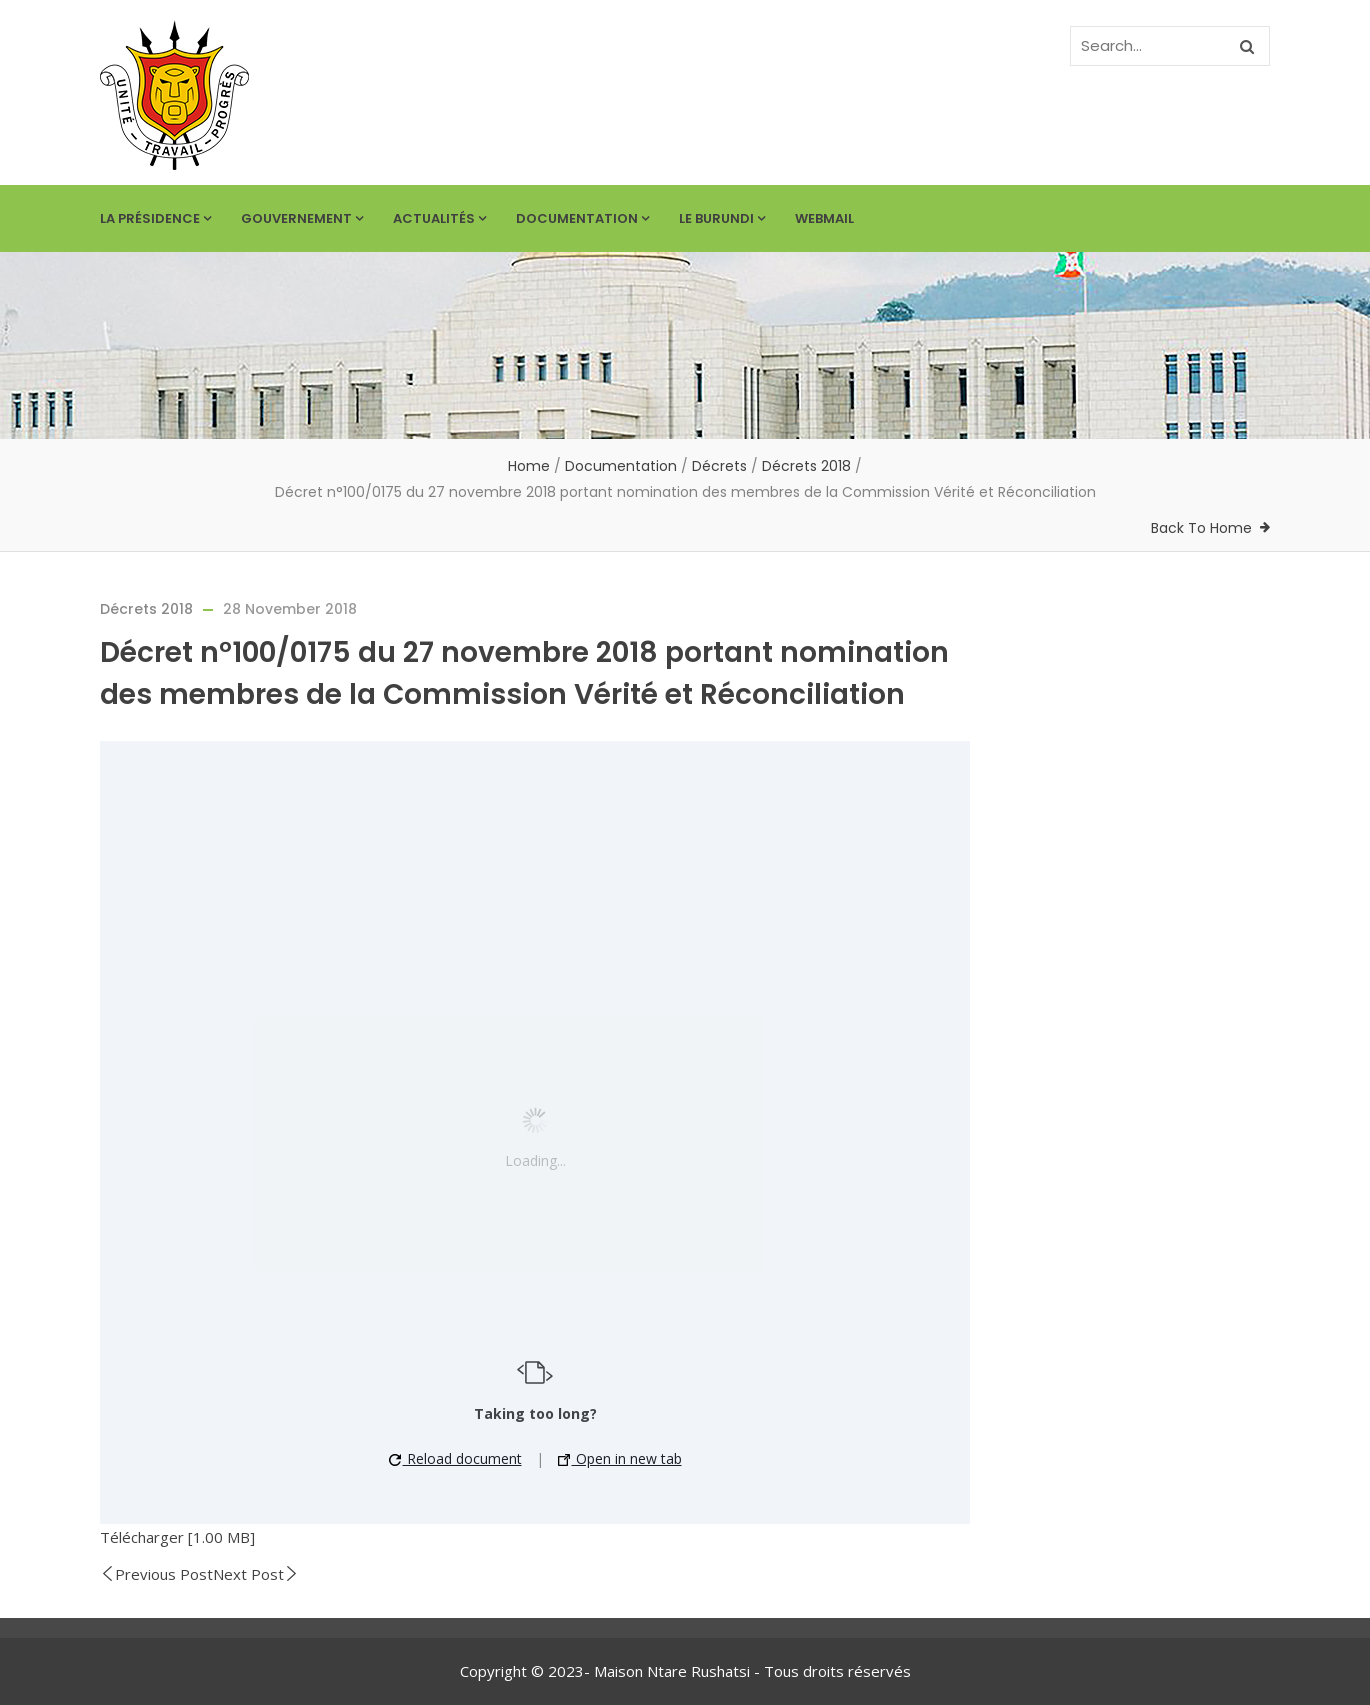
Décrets (719, 466)
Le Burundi (722, 218)
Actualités (439, 218)
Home (529, 466)
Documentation (582, 218)
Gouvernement (302, 218)
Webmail (824, 218)
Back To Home (1201, 528)
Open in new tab (620, 1458)
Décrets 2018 (806, 466)
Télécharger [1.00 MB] (177, 1537)
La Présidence (155, 218)
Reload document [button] (455, 1458)
